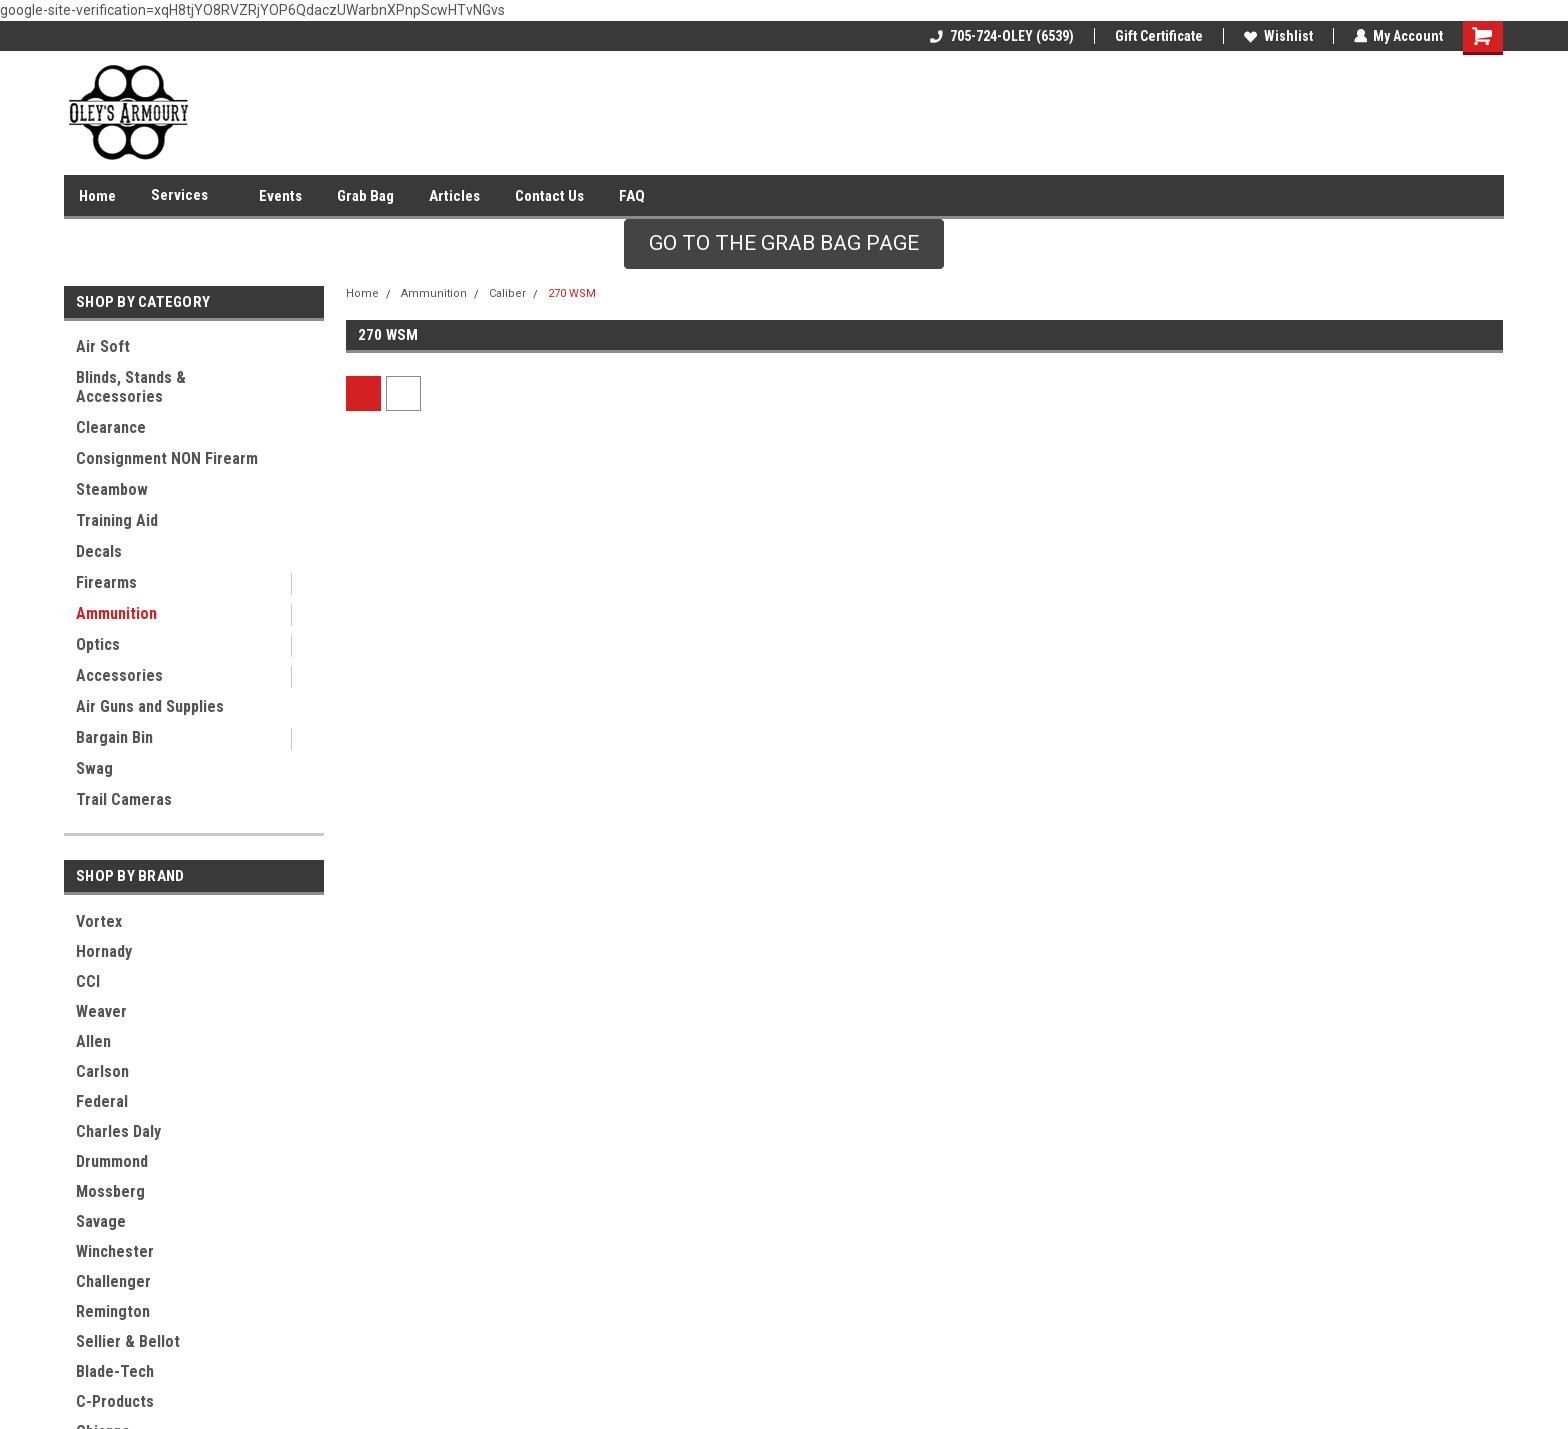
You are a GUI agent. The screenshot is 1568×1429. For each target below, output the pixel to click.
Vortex (99, 921)
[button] (784, 244)
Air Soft (103, 346)
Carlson (102, 1071)
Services (187, 196)
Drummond (112, 1161)
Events (280, 196)
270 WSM (572, 293)
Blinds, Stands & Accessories (131, 387)
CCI (88, 981)
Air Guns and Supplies (150, 706)
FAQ (632, 196)
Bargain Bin (114, 737)
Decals (99, 551)
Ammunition (116, 613)
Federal (102, 1101)
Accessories (119, 675)
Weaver (101, 1011)
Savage (101, 1221)
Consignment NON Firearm (167, 458)
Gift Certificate (1158, 36)
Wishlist (1277, 36)
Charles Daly (118, 1131)
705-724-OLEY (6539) (1001, 36)
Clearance (111, 427)
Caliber (507, 293)
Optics (98, 644)
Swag (94, 768)
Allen (93, 1041)
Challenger (113, 1281)
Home (97, 196)
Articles (454, 196)
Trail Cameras (124, 799)
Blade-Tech (115, 1371)
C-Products (115, 1401)
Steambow (112, 489)
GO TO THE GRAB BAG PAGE (784, 243)
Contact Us (549, 196)
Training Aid (117, 520)
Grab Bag (365, 196)
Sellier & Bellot (128, 1341)
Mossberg (110, 1191)
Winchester (115, 1251)
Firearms (106, 582)
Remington (113, 1311)
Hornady (104, 951)
